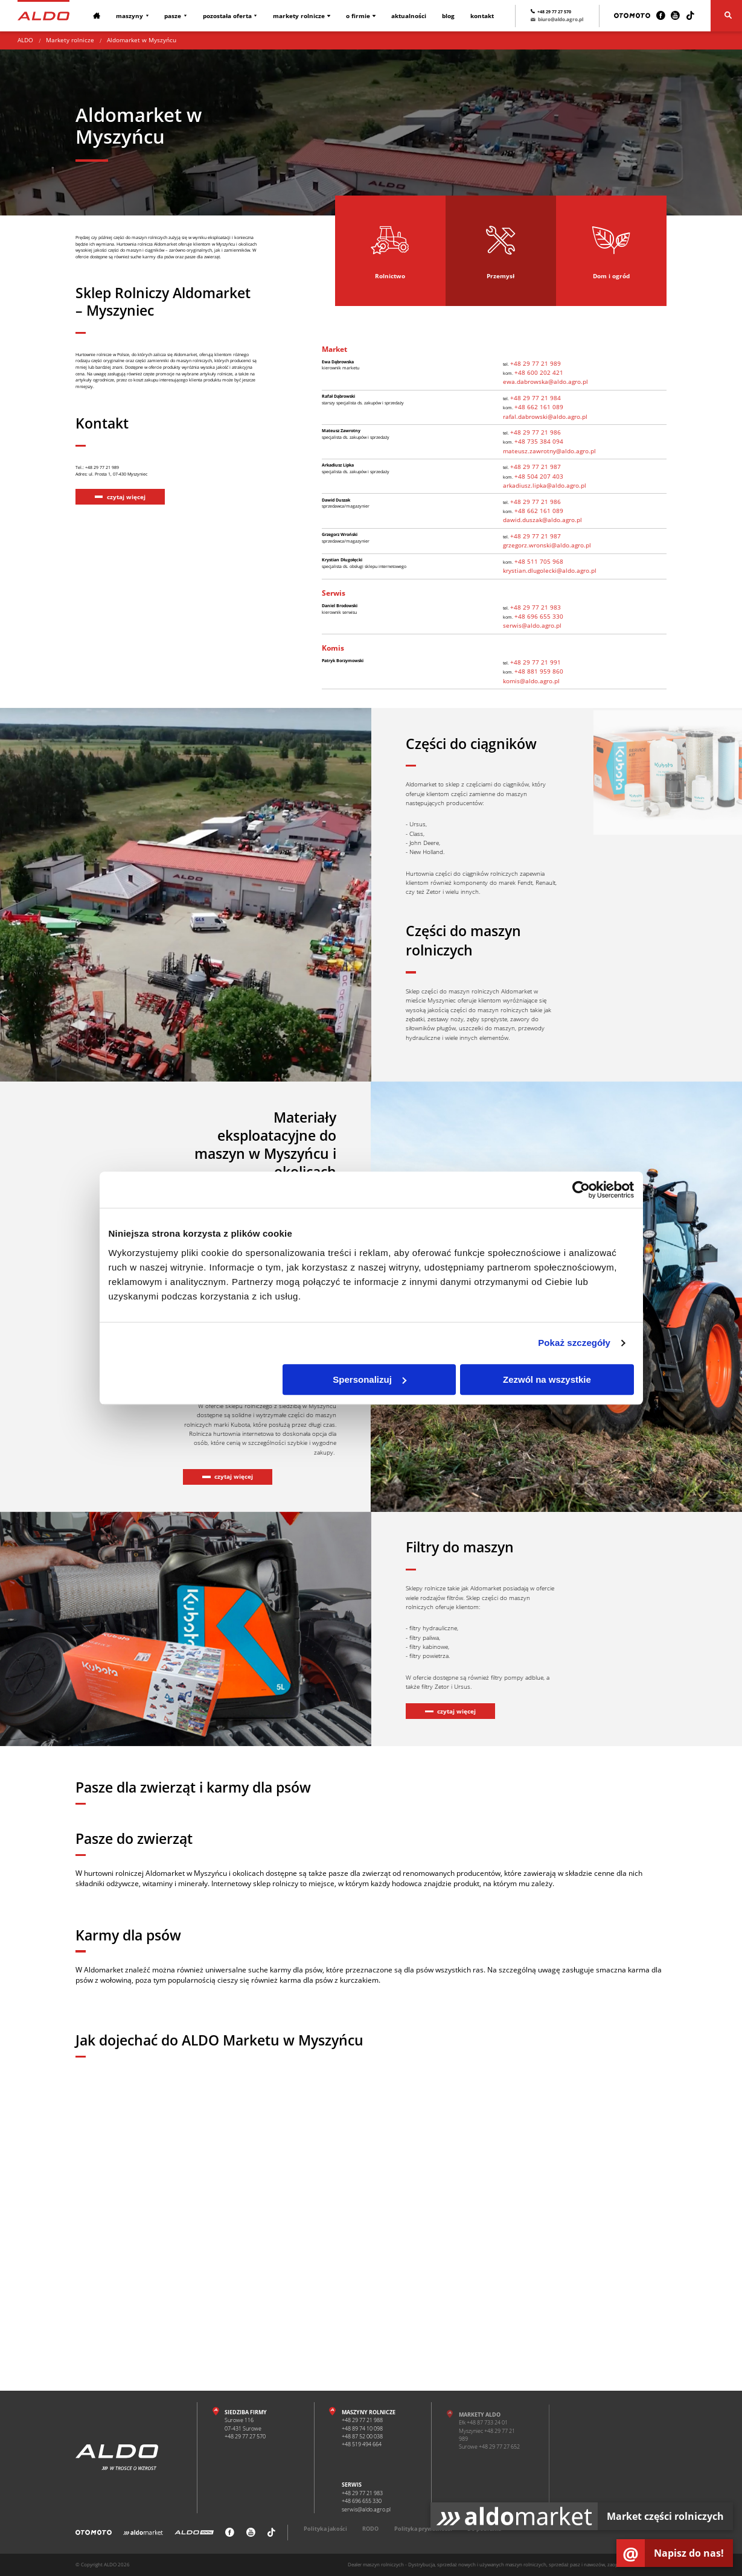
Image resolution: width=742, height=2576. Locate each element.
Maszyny (128, 15)
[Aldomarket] (143, 2537)
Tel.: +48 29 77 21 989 (107, 533)
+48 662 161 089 (543, 407)
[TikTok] (690, 16)
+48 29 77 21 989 (539, 363)
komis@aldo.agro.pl (531, 681)
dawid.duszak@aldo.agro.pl (542, 519)
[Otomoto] (632, 15)
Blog (442, 15)
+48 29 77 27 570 (553, 11)
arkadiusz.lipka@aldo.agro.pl (544, 485)
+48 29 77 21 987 (539, 466)
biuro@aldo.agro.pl (550, 21)
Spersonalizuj (369, 1379)
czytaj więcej (126, 568)
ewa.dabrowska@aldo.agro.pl (545, 381)
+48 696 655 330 (543, 616)
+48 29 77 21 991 (539, 662)
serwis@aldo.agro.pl (532, 625)
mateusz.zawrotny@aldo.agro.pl (549, 451)
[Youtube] (675, 16)
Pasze (171, 15)
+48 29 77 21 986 (539, 432)
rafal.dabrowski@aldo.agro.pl (545, 416)
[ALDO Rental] (194, 2537)
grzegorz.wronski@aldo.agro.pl (547, 545)
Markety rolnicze (295, 15)
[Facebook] (660, 16)
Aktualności (403, 15)
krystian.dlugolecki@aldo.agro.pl (549, 570)
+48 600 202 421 (543, 372)
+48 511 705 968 (543, 561)
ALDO (25, 40)
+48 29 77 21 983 (539, 607)
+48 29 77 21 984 (539, 398)
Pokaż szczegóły (574, 1342)
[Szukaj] (726, 15)
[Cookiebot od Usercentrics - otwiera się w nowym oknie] (581, 1190)
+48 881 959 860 (543, 671)
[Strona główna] (43, 15)
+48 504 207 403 (543, 476)
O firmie (354, 15)
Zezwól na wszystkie (547, 1379)
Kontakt (475, 15)
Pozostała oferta (224, 15)
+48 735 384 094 (543, 441)
